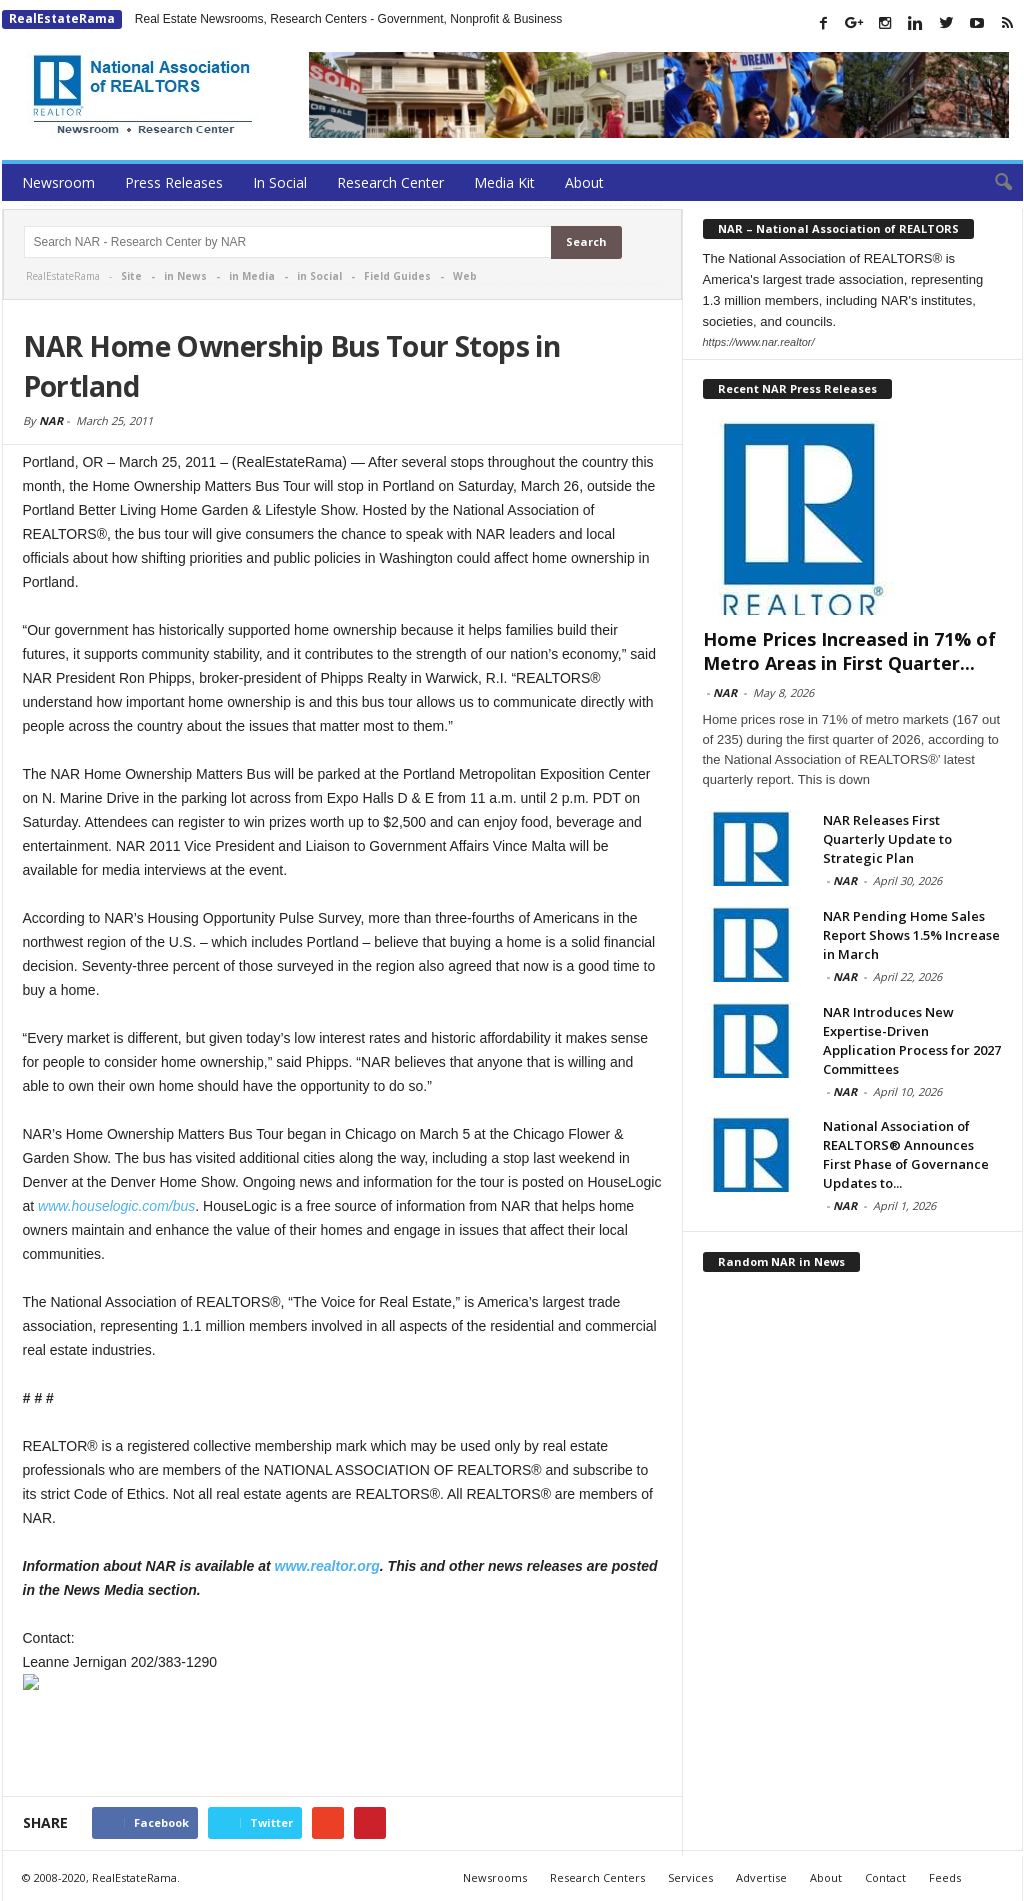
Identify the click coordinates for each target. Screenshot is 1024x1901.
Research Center (390, 182)
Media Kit (504, 182)
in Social (319, 276)
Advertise (761, 1877)
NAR (51, 420)
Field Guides (397, 276)
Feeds (945, 1877)
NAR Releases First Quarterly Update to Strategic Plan (887, 839)
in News (185, 276)
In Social (280, 182)
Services (690, 1877)
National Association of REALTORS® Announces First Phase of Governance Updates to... (906, 1154)
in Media (252, 276)
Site (131, 276)
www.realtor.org (327, 1566)
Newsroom (58, 182)
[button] (993, 183)
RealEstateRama (62, 18)
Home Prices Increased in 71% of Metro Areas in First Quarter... (849, 651)
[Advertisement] (343, 1744)
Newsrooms (495, 1877)
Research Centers (597, 1877)
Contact (885, 1877)
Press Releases (174, 182)
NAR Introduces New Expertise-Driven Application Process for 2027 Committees (912, 1040)
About (584, 182)
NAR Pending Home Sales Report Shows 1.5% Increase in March (911, 935)
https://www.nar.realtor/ (759, 342)
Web (465, 276)
